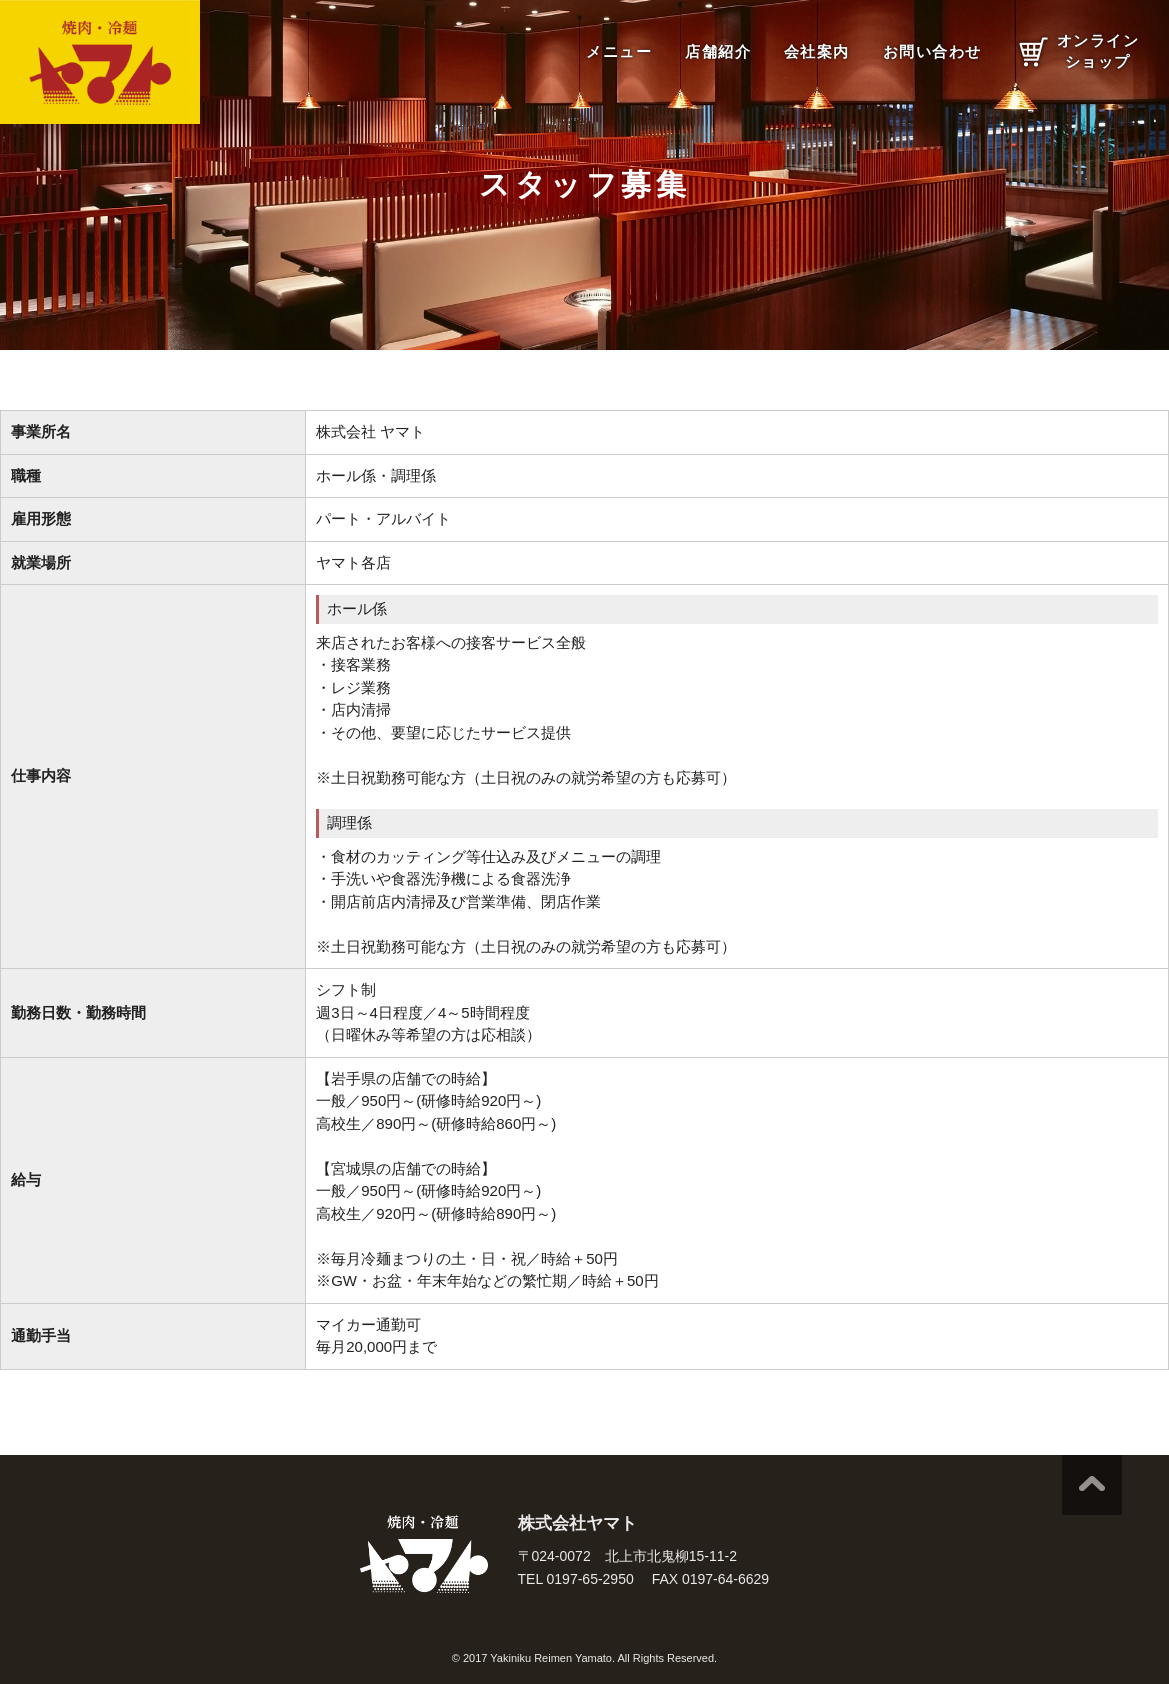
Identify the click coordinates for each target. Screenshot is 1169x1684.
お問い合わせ (932, 51)
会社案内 (817, 51)
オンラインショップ (1098, 51)
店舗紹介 (718, 51)
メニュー (619, 51)
